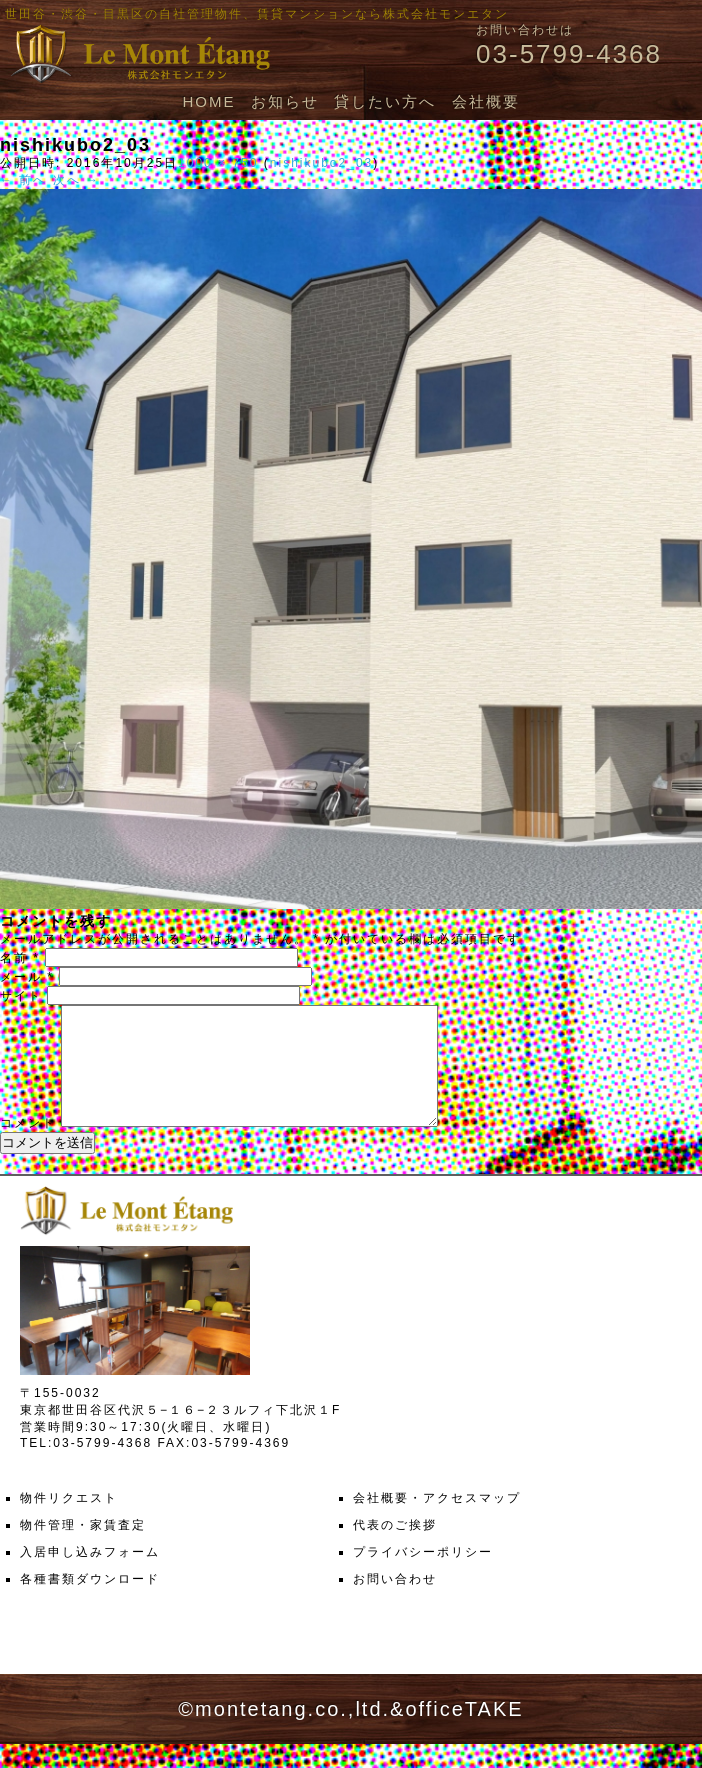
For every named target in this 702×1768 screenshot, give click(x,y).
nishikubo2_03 (321, 163)
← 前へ (23, 180)
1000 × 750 (218, 163)
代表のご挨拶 (395, 1549)
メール (27, 977)
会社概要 (486, 101)
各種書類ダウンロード (90, 1603)
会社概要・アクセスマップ (437, 1522)
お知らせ (285, 101)
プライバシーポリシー (423, 1576)
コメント (28, 1147)
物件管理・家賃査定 (83, 1549)
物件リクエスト (69, 1522)
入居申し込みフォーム (90, 1576)
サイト (21, 996)
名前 (20, 958)
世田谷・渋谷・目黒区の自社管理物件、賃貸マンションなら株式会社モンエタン (257, 14)
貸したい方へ (385, 101)
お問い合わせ (395, 1603)
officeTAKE (464, 1733)
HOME (208, 101)
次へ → (76, 180)
